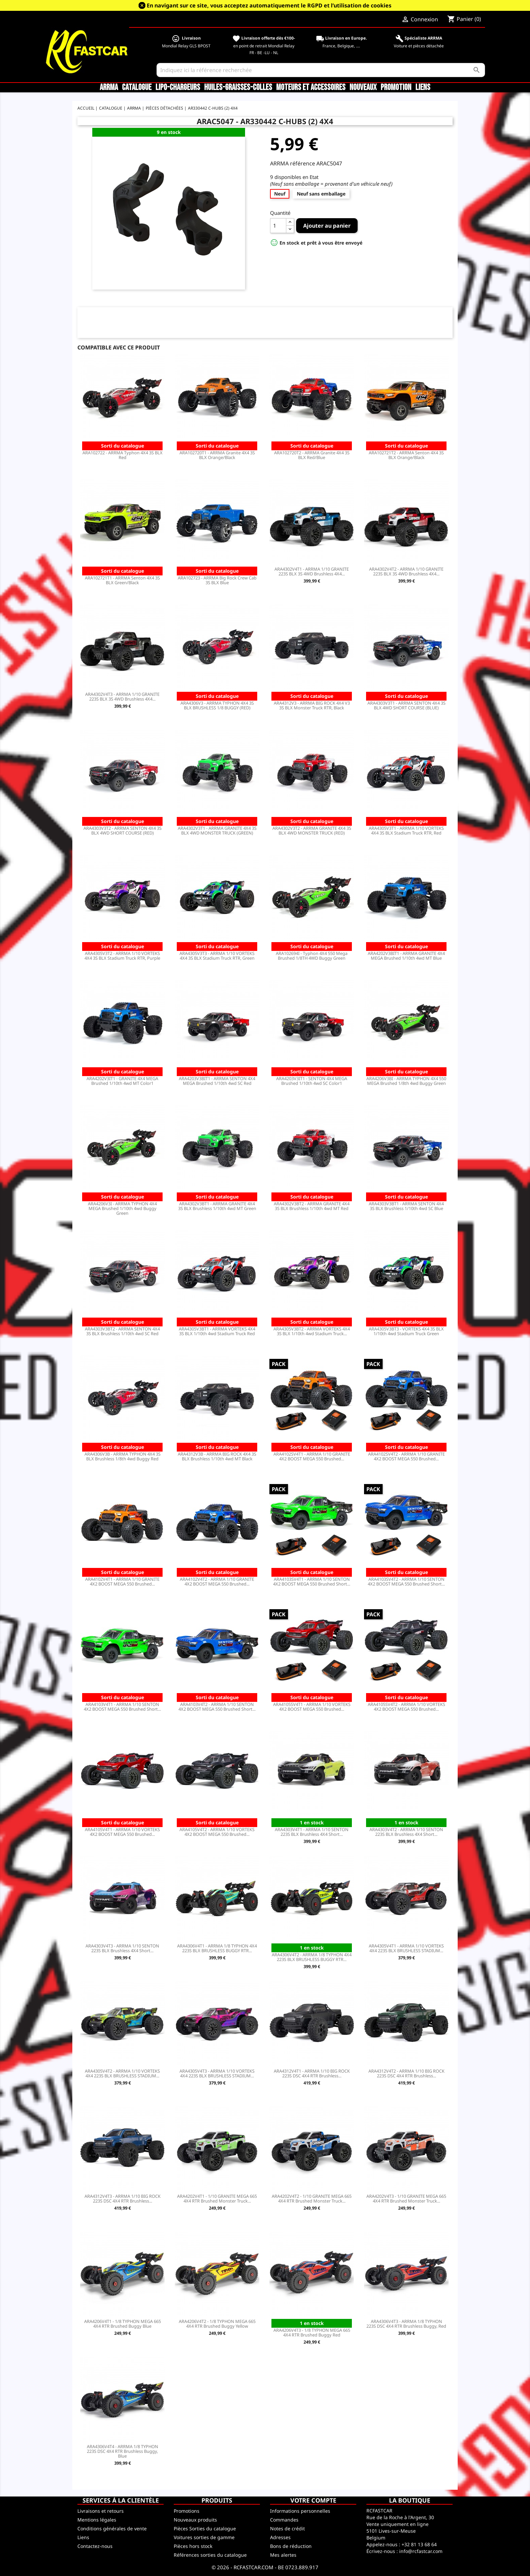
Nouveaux (363, 87)
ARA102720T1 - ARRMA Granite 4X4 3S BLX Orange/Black (217, 455)
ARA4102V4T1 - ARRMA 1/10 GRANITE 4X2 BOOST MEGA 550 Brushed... (122, 1581)
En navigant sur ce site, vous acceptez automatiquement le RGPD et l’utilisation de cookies (269, 5)
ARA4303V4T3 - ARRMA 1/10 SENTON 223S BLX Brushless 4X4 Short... (122, 1948)
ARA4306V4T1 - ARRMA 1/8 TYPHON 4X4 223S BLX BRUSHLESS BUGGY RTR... (217, 1948)
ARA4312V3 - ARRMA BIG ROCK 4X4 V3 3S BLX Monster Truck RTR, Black (312, 705)
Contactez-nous (95, 2546)
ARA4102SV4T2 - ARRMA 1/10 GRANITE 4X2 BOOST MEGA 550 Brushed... (406, 1456)
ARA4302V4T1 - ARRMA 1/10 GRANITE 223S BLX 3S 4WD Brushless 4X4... (311, 571)
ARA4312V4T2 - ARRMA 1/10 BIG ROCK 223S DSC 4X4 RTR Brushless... (406, 2073)
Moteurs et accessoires (310, 87)
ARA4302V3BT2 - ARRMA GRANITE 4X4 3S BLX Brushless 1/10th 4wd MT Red (312, 1206)
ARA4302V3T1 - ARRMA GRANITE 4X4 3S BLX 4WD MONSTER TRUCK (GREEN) (217, 830)
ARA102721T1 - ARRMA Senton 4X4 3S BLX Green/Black (122, 580)
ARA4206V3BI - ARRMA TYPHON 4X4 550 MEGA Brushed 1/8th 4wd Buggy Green (406, 1081)
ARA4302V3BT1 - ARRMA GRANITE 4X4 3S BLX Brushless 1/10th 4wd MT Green (217, 1206)
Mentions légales (96, 2519)
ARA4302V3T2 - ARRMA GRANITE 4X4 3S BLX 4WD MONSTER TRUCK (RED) (311, 830)
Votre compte (313, 2500)
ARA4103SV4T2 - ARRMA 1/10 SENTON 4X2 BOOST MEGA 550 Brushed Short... (406, 1581)
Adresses (280, 2537)
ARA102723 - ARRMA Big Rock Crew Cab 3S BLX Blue (217, 580)
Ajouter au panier (327, 225)
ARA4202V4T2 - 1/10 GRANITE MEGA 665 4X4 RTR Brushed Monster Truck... (312, 2198)
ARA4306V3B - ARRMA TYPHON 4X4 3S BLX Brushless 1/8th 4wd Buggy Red (123, 1456)
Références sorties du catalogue (210, 2555)
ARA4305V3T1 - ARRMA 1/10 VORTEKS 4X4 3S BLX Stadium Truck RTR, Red (406, 830)
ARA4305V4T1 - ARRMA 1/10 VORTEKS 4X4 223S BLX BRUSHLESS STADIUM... (406, 1948)
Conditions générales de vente (112, 2528)
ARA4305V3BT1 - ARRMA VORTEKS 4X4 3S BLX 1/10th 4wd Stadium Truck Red (217, 1331)
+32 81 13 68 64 (419, 2544)
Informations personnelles (300, 2511)
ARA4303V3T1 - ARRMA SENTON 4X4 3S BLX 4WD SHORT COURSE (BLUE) (406, 705)
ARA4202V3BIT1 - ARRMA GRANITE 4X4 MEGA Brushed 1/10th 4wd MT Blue (406, 955)
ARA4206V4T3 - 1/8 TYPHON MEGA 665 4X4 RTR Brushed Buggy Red (311, 2332)
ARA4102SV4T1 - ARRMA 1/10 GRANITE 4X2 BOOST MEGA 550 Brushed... (311, 1456)
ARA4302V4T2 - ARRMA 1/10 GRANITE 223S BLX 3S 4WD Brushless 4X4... (406, 571)
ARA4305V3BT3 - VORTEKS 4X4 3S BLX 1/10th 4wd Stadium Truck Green (406, 1331)
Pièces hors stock (193, 2546)
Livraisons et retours (100, 2511)
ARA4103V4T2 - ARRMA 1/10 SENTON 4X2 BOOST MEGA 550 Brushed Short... (217, 1706)
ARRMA (109, 87)
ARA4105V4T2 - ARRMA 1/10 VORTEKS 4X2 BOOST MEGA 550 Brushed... (217, 1832)
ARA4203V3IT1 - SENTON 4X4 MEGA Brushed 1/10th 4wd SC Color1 (311, 1081)
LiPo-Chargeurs (177, 87)
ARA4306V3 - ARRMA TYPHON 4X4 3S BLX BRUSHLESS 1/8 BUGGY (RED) (217, 705)
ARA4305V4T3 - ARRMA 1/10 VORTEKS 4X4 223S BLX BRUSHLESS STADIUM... (217, 2073)
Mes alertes (283, 2555)
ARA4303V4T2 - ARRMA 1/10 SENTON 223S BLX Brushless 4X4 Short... (406, 1832)
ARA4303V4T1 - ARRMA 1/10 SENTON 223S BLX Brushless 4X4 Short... (311, 1832)
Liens (422, 87)
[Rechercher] (320, 70)
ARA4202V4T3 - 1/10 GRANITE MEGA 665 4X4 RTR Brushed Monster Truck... (406, 2198)
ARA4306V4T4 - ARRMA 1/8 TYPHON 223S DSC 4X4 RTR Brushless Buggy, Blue (122, 2451)
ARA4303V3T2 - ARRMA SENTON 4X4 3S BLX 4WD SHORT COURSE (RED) (122, 830)
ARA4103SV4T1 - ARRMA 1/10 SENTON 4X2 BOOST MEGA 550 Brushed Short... (311, 1581)
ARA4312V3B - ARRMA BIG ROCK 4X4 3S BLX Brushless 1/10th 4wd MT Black (217, 1456)
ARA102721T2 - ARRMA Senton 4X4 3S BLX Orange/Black (406, 455)
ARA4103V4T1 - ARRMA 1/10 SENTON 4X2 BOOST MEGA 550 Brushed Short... (122, 1706)
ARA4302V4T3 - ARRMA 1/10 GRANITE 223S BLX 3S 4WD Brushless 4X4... (122, 696)
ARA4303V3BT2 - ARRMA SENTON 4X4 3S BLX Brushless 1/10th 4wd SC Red (122, 1331)
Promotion (396, 87)
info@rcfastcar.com (420, 2551)
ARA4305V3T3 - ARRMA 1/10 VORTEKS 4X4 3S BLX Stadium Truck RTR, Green (217, 955)
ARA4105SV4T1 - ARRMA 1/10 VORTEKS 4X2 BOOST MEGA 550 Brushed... (312, 1706)
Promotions (186, 2511)
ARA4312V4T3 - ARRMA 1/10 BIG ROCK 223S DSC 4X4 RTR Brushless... (123, 2198)
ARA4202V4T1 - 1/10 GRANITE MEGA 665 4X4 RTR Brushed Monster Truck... (217, 2198)
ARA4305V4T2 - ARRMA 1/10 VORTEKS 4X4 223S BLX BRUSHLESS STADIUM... (122, 2073)
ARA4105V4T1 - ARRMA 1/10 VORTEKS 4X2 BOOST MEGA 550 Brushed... (122, 1832)
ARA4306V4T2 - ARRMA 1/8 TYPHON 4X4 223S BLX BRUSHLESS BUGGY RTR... (312, 1957)
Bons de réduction (291, 2546)
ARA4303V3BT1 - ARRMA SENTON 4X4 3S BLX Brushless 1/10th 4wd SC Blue (406, 1206)
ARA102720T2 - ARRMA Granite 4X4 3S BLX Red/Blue (312, 455)
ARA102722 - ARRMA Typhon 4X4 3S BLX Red (122, 455)
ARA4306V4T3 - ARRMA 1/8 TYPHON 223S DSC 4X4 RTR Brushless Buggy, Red (406, 2323)
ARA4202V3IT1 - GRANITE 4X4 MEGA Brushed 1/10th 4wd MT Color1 (122, 1081)
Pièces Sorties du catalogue (205, 2528)
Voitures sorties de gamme (204, 2537)
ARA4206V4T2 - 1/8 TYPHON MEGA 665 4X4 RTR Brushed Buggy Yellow (217, 2323)
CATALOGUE (136, 87)
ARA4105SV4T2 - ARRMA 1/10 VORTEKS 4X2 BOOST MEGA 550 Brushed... (406, 1706)
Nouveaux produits (195, 2519)
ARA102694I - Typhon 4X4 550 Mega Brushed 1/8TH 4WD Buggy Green (311, 955)
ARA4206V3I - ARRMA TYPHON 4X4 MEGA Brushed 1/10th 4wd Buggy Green (122, 1208)
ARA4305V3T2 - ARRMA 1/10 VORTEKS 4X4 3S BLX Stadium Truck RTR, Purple (122, 955)
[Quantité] (278, 225)
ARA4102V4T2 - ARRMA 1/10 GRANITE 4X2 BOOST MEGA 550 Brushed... (217, 1581)
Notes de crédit (287, 2528)
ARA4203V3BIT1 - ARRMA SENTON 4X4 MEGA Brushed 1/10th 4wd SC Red (217, 1081)
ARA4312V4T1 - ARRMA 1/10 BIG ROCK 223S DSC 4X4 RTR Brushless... (312, 2073)
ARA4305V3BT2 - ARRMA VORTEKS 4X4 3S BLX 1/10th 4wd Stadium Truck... (311, 1331)
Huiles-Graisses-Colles (238, 87)
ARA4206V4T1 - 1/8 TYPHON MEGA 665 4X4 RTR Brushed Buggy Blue (122, 2323)
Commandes (284, 2519)
